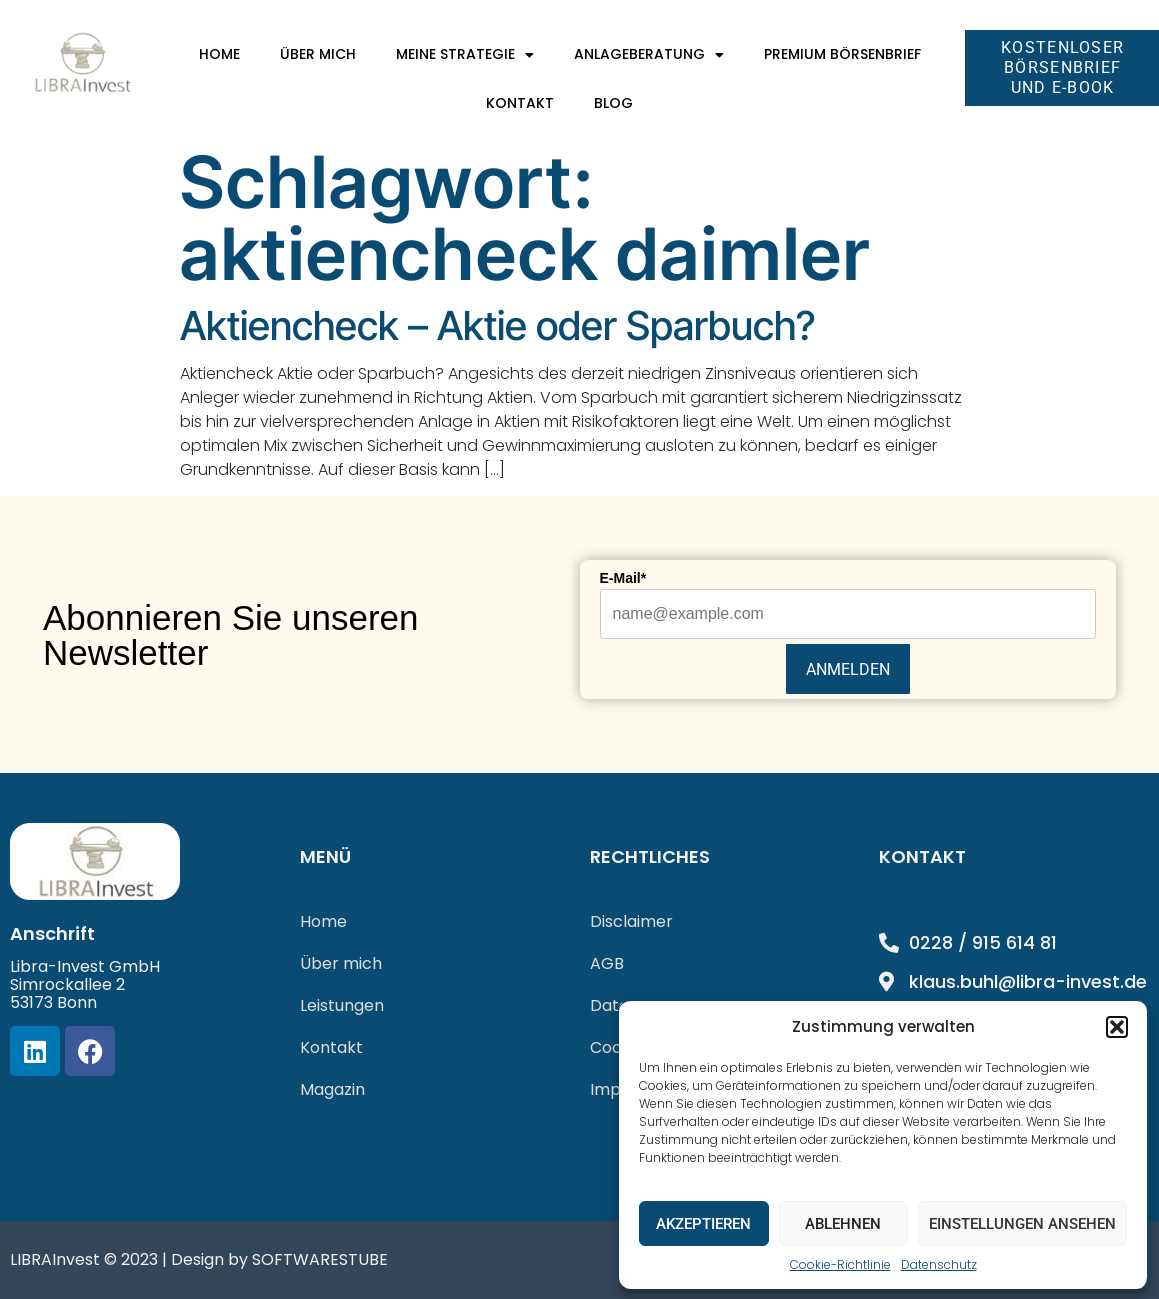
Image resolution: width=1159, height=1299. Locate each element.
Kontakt (520, 103)
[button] (1117, 1027)
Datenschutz (939, 1264)
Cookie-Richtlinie (840, 1264)
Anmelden (848, 669)
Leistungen (342, 1005)
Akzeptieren (703, 1224)
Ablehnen (843, 1224)
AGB (607, 963)
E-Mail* (623, 578)
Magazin (332, 1089)
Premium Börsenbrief (842, 54)
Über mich (318, 54)
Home (219, 54)
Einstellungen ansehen (1022, 1224)
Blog (613, 103)
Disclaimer (631, 921)
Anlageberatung (649, 55)
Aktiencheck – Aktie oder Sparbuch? (497, 325)
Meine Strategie (465, 55)
